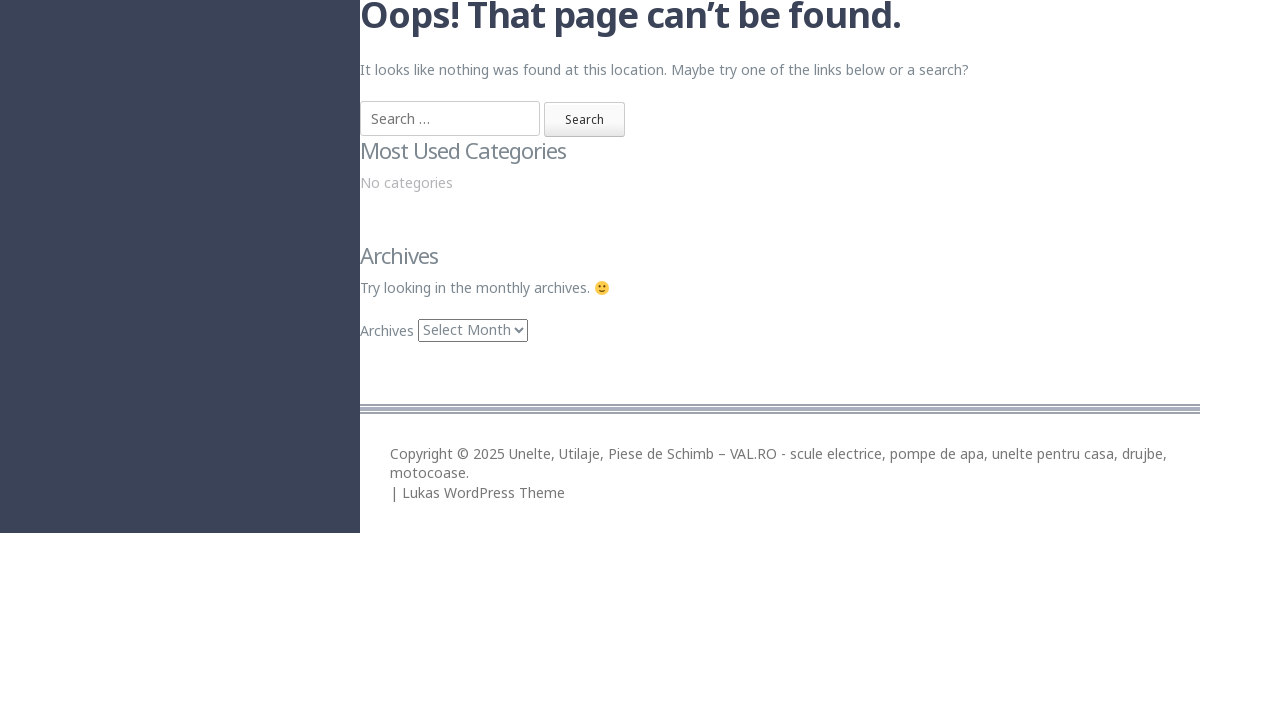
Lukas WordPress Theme (483, 492)
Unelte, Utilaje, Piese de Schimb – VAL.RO (643, 453)
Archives (387, 329)
